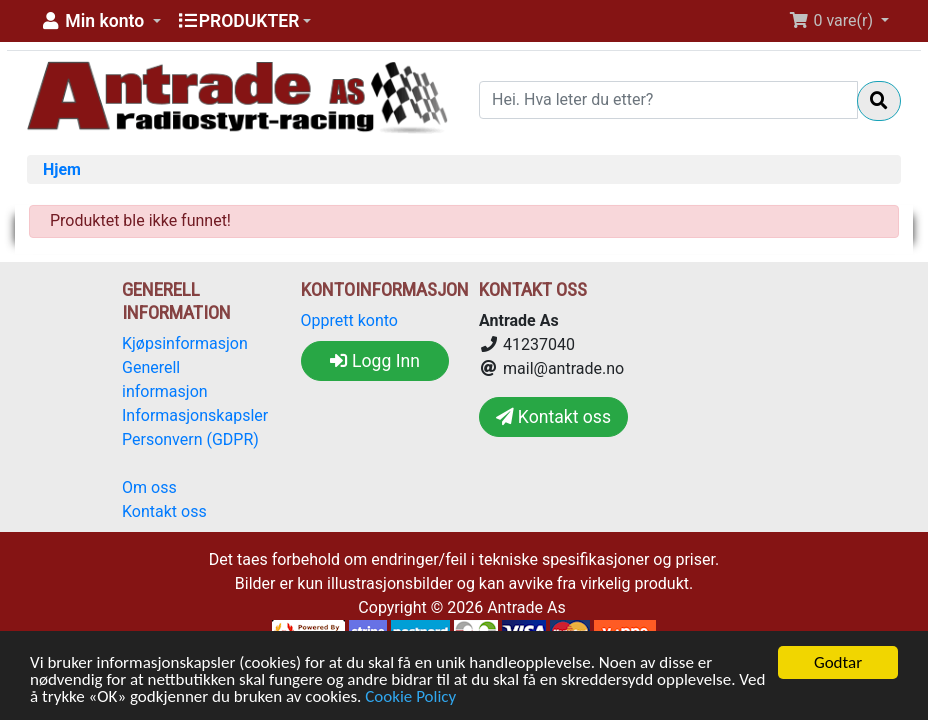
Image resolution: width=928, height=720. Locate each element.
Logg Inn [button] (375, 361)
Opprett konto (349, 320)
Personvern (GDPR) (190, 439)
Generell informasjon (165, 379)
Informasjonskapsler (195, 415)
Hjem (62, 169)
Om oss (149, 487)
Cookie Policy (410, 697)
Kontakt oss (164, 511)
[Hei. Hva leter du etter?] (668, 100)
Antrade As (526, 607)
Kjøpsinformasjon (185, 343)
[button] (100, 21)
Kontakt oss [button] (553, 417)
